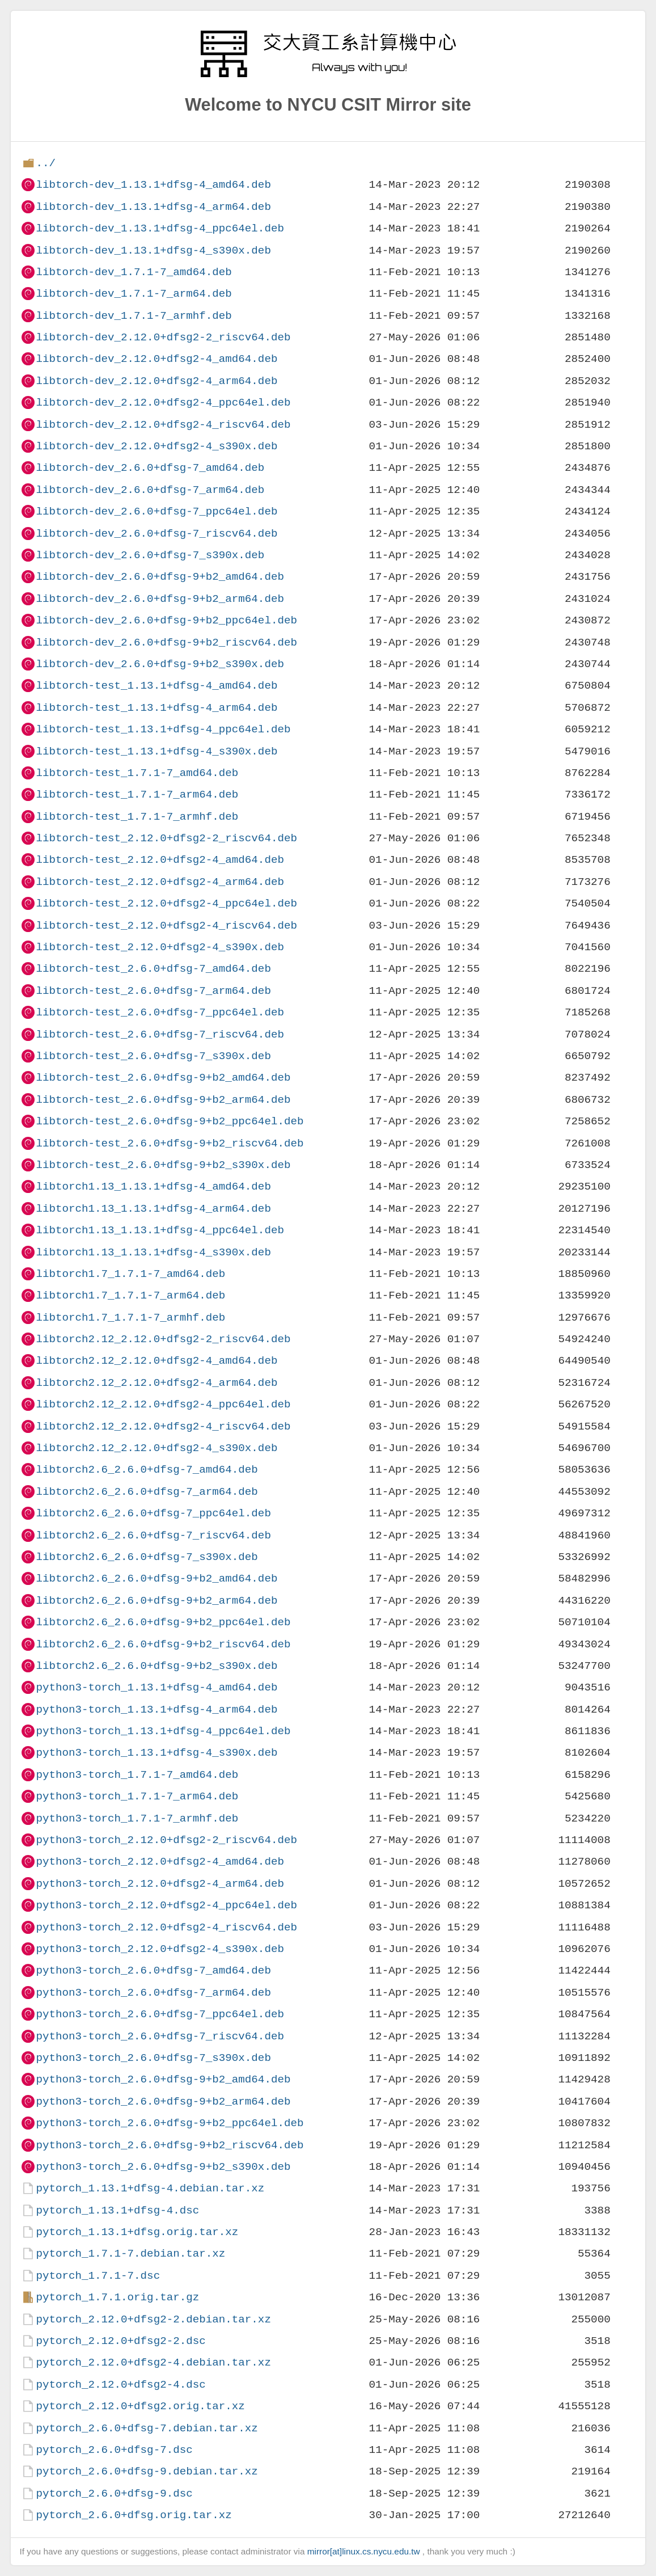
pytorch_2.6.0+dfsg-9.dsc (114, 2493)
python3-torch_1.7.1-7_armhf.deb (137, 1818)
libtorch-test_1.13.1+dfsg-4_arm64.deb (156, 707)
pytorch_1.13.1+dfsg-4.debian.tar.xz (150, 2188)
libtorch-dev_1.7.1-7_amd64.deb (133, 272)
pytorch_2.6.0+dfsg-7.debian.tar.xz (146, 2428)
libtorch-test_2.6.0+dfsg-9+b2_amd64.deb (163, 1077)
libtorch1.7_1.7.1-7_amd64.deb (130, 1273)
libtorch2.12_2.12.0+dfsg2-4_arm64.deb (156, 1382)
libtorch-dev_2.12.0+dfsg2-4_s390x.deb (156, 446)
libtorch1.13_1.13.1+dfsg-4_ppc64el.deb (159, 1230)
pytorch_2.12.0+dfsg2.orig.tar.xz (140, 2406)
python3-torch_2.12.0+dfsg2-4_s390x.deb (159, 1949)
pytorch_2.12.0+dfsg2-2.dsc (120, 2341)
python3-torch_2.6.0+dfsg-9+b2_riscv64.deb (169, 2145)
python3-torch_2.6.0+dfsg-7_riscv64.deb (159, 2036)
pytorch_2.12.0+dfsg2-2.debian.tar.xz (153, 2319)
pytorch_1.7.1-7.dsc (98, 2275)
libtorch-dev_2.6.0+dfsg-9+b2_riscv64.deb (166, 642)
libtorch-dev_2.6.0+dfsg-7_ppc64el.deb (156, 511)
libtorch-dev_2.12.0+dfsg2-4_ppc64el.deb (163, 402)
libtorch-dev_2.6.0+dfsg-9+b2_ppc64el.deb (166, 620)
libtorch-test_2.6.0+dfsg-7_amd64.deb (153, 968)
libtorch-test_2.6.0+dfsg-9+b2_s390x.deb (163, 1165)
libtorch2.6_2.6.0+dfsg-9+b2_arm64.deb (156, 1600)
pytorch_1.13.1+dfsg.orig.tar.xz (137, 2232)
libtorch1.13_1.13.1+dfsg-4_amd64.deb (153, 1186)
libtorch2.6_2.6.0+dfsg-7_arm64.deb (146, 1491)
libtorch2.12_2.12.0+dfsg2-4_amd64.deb (156, 1360)
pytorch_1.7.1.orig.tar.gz (117, 2297)
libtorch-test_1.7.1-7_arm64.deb (137, 794)
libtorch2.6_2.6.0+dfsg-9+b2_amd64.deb (156, 1578)
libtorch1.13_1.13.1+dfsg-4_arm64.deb (153, 1208)
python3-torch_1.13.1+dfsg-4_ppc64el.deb (163, 1731)
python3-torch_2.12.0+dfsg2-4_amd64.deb (159, 1861)
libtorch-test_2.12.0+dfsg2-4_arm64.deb (159, 881)
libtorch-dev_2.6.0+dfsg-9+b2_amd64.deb (159, 576)
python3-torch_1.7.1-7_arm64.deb (137, 1796)
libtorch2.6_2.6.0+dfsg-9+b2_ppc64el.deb (163, 1622)
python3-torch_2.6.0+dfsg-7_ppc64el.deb (159, 2014)
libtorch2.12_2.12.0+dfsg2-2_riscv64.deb (163, 1339)
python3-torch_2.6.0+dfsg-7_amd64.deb (153, 1970)
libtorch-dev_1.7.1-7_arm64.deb (133, 293)
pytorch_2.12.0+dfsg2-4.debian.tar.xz (153, 2362)
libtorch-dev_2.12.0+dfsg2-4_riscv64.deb (163, 424)
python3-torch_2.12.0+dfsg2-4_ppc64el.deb (166, 1905)
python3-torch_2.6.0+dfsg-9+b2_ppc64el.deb (169, 2123)
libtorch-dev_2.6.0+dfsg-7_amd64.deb (150, 467)
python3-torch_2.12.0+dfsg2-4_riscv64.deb (166, 1927)
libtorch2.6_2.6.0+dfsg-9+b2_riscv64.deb (163, 1644)
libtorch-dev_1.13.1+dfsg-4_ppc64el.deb (159, 228)
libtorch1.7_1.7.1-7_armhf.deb (130, 1317)
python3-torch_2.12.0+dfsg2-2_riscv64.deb (166, 1840)
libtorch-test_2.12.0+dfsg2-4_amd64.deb (159, 859)
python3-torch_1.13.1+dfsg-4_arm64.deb (156, 1709)
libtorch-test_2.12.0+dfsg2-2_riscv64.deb (166, 838)
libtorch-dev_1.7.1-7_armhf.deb (133, 315)
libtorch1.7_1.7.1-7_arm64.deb (130, 1295)
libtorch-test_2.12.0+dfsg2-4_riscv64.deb (166, 925)
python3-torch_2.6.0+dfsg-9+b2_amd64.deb (163, 2079)
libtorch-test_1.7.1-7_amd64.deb (137, 773)
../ (46, 163)
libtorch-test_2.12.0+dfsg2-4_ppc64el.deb (166, 903)
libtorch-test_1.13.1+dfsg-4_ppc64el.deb (163, 729)
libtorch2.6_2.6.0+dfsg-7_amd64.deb (146, 1469)
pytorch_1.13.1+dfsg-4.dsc (117, 2210)
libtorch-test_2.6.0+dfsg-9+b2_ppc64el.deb (169, 1121)
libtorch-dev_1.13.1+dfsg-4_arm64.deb (153, 206)
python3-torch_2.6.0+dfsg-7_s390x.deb (153, 2057)
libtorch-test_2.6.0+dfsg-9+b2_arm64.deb (163, 1099)
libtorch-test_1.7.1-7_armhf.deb (137, 816)
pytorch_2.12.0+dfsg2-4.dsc (120, 2384)
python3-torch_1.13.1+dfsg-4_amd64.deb (156, 1687)
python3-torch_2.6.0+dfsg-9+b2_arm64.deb (163, 2101)
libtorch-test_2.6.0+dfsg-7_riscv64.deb (159, 1034)
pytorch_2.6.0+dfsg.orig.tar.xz (133, 2515)
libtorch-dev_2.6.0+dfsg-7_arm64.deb (150, 490)
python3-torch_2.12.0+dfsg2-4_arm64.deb (159, 1883)
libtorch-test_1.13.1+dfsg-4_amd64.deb (156, 685)
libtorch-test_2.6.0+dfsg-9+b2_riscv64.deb (169, 1143)
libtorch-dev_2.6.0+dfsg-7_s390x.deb (150, 555)
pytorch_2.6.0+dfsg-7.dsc (114, 2449)
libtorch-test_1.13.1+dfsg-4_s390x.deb (156, 751)
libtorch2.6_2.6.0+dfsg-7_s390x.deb (146, 1557)
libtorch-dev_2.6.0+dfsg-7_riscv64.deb (156, 533)
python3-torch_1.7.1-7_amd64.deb (137, 1774)
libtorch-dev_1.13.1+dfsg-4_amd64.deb (153, 184)
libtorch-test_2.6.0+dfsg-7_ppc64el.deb (159, 1012)
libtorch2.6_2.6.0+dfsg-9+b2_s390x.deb (156, 1665)
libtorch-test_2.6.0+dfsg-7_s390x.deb (153, 1056)
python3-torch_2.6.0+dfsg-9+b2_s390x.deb (163, 2166)
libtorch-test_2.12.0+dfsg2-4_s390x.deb (159, 947)
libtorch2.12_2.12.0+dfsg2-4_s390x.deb (156, 1448)
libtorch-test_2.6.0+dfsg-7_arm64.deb (153, 990)
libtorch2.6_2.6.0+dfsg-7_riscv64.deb (153, 1535)
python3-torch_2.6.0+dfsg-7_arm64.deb (153, 1992)
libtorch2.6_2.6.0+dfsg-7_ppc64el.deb (153, 1513)
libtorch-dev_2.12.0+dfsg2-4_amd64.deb (156, 358)
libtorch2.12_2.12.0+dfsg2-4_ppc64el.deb (163, 1404)
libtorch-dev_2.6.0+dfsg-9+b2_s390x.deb (159, 664)
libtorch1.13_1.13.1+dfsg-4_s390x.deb (153, 1252)
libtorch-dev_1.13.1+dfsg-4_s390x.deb (153, 250)
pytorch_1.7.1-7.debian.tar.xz (130, 2253)
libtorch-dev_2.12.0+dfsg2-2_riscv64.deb (163, 337)
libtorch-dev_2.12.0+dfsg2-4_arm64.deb (156, 381)
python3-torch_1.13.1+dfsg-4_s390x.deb (156, 1752)
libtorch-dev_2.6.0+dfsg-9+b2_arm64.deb (159, 598)
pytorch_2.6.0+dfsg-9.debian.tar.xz (146, 2471)
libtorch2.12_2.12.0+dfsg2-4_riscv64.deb (163, 1426)
